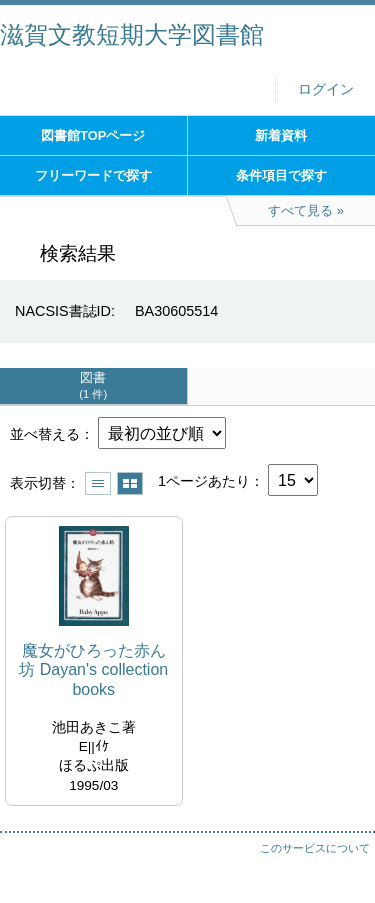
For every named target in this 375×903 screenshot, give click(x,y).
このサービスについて (315, 848)
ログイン (326, 89)
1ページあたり (204, 481)
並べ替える (45, 434)
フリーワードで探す (93, 175)
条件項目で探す (281, 175)
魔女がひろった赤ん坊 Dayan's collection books (93, 669)
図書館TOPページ (93, 135)
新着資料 (281, 135)
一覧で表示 (98, 483)
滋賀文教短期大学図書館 (132, 34)
